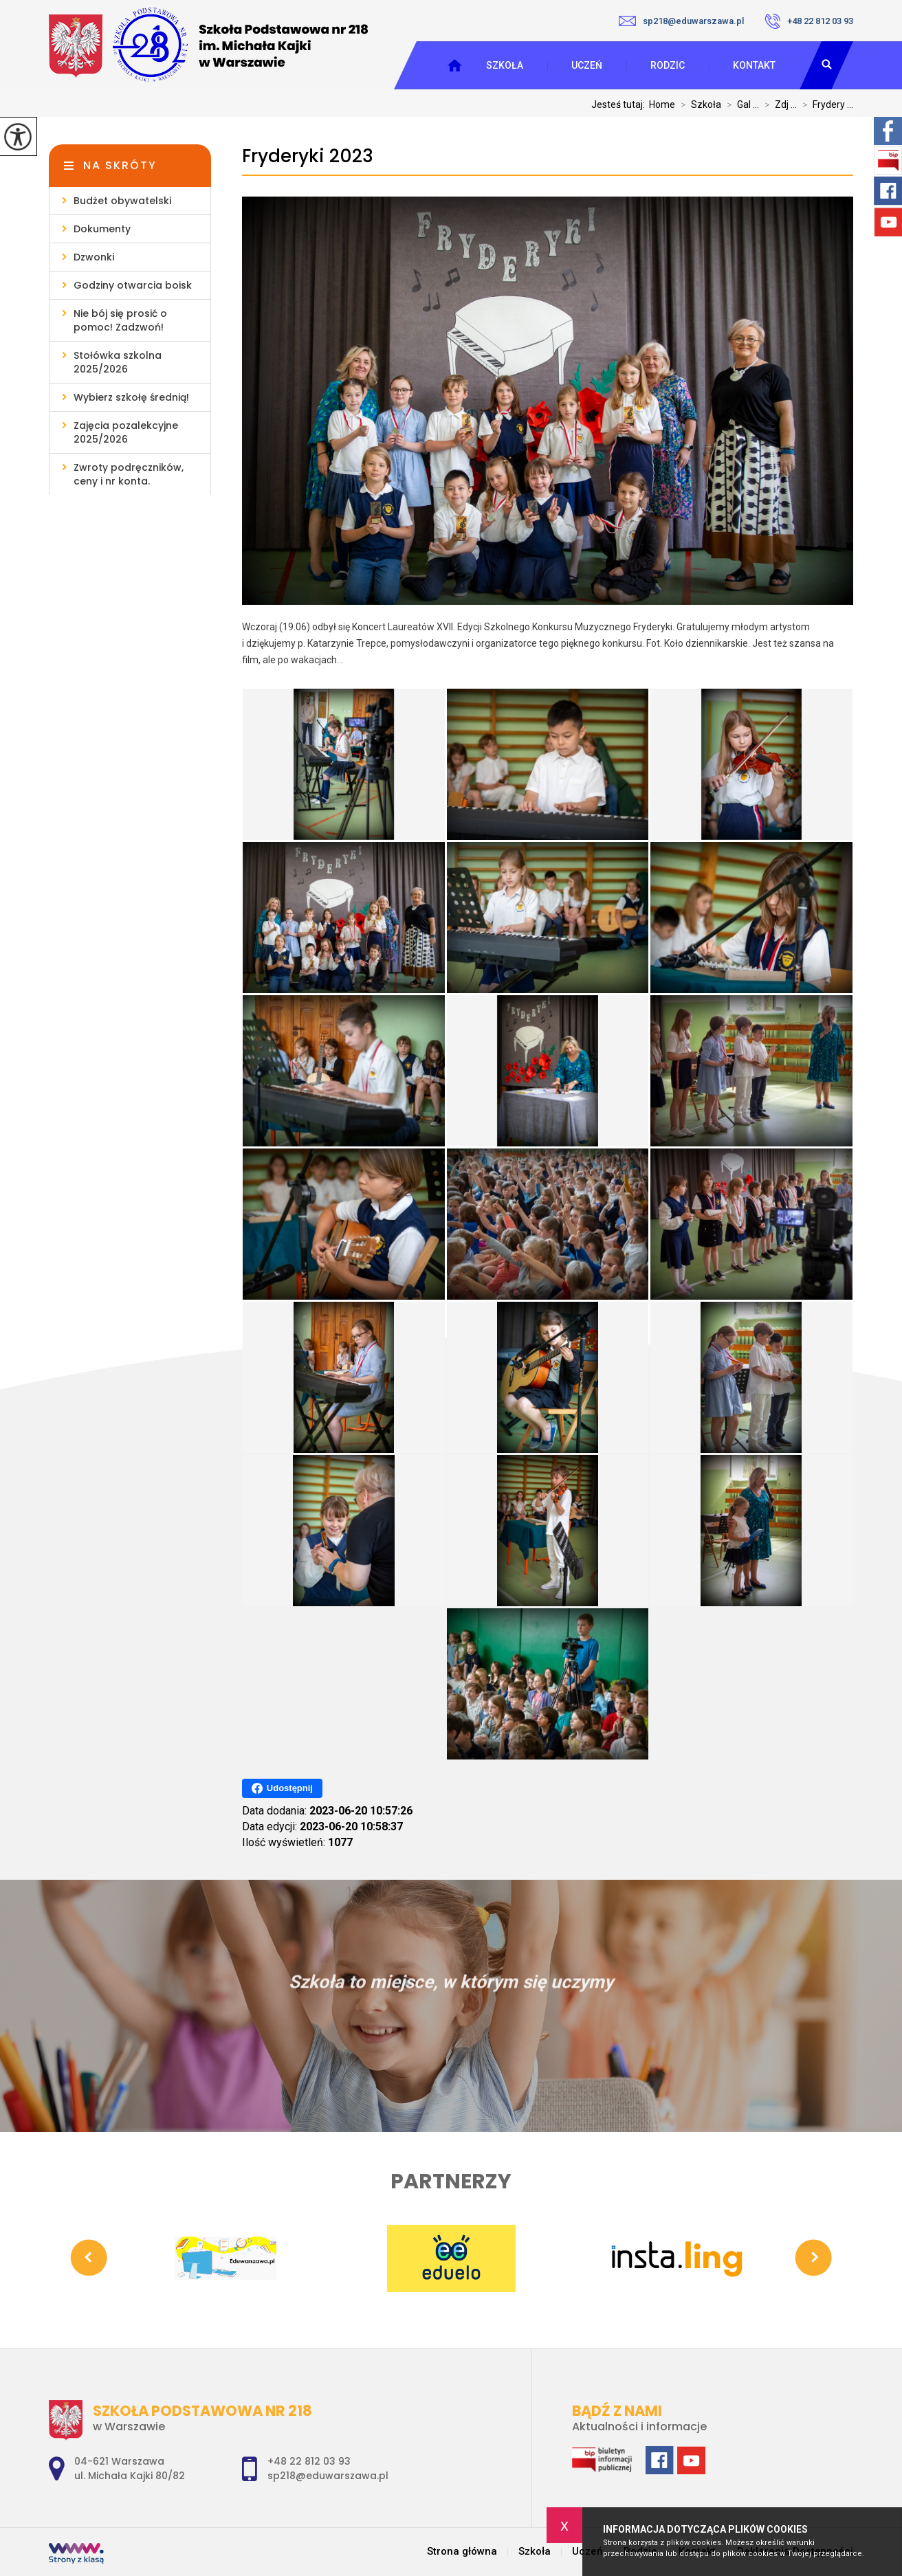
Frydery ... (825, 104)
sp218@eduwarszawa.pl (681, 21)
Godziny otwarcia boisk (133, 285)
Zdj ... (778, 104)
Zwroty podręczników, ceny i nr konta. (129, 474)
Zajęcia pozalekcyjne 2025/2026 (126, 432)
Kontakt (754, 65)
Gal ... (740, 104)
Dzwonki (94, 257)
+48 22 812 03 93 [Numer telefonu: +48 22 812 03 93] (309, 2461)
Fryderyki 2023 (307, 156)
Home (662, 104)
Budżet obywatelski (122, 201)
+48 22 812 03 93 (808, 21)
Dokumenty (102, 229)
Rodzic (667, 65)
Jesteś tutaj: (620, 104)
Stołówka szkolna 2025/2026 (118, 362)
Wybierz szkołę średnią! (131, 397)
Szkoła (504, 65)
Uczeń (586, 65)
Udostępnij (282, 1788)
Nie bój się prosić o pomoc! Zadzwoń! (120, 320)
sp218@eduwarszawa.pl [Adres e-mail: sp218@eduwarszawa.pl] (327, 2476)
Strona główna (462, 2551)
